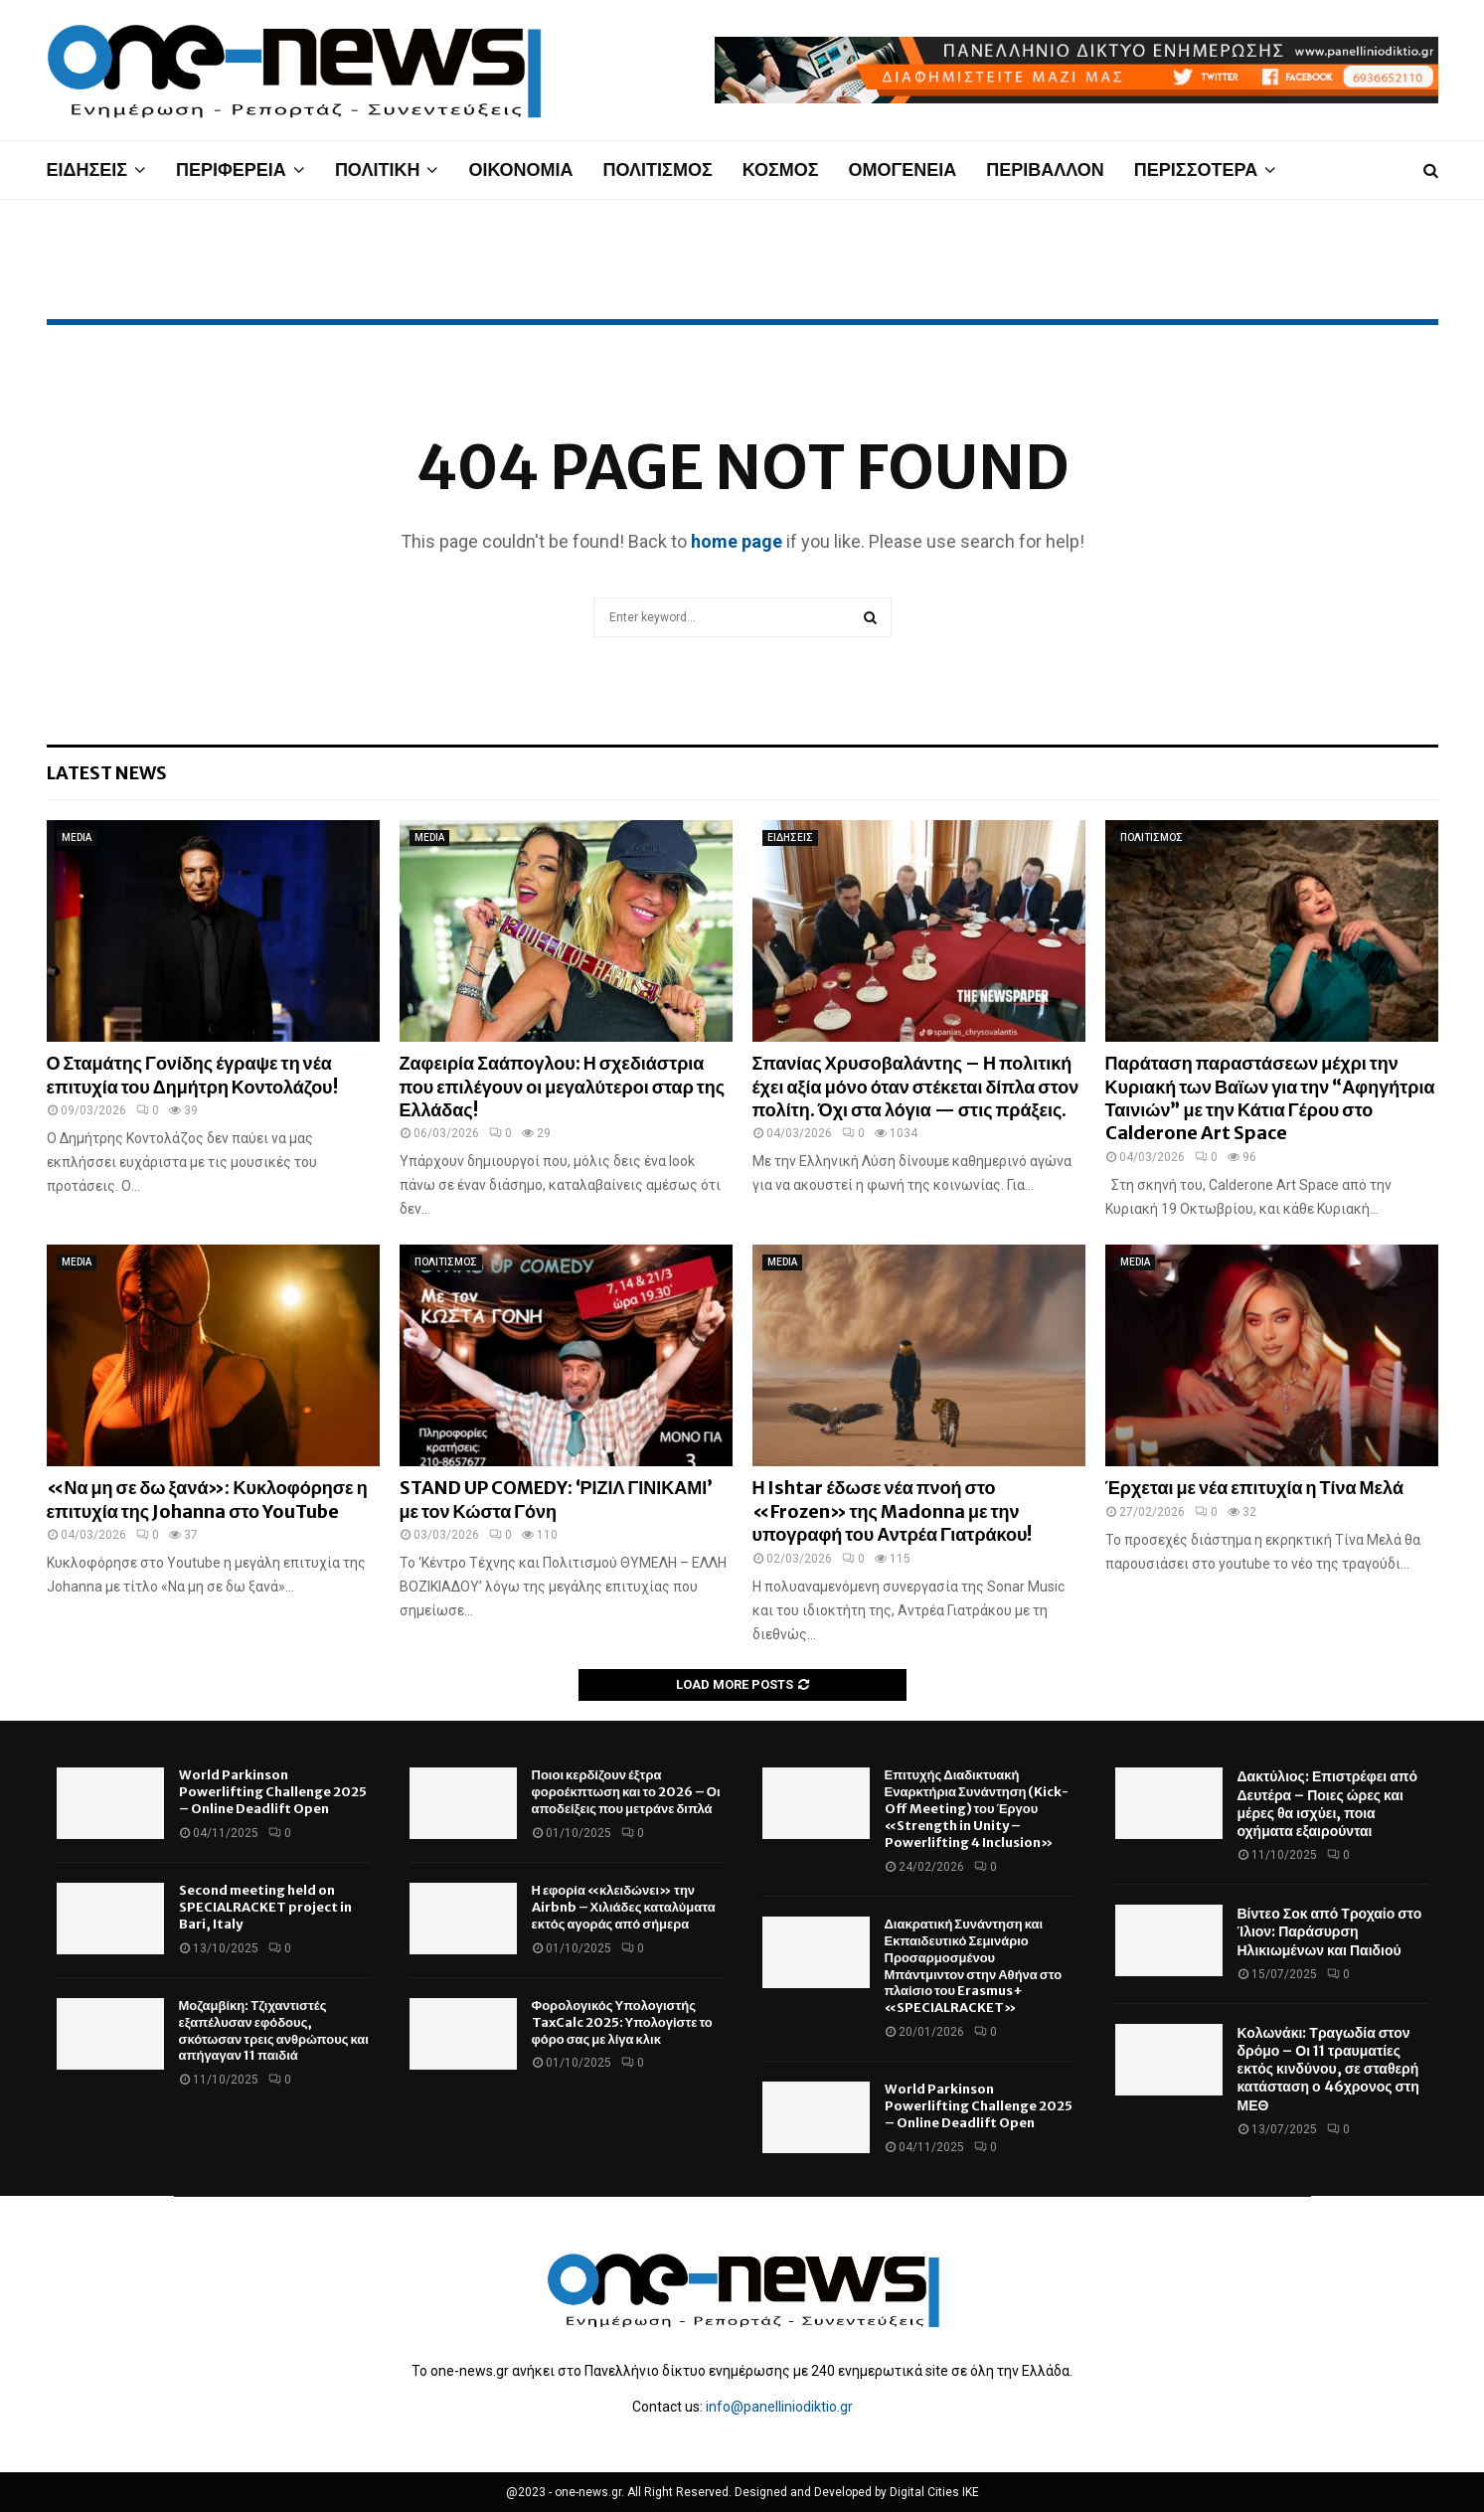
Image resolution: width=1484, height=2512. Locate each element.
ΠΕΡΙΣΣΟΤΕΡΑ (1195, 169)
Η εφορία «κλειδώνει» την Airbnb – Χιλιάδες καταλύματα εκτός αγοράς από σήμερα (624, 1907)
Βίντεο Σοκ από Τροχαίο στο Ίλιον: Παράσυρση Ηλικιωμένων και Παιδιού (1329, 1931)
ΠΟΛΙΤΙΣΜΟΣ (658, 169)
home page (736, 541)
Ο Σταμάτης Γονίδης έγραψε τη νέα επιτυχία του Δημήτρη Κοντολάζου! (192, 1074)
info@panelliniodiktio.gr (779, 2407)
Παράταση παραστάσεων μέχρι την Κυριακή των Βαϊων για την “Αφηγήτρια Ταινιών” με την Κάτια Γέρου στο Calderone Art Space (1270, 1098)
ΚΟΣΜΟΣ (780, 169)
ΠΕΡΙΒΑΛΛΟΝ (1045, 169)
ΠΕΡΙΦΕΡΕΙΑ (231, 169)
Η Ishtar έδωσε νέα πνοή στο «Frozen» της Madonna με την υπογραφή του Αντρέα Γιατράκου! (892, 1511)
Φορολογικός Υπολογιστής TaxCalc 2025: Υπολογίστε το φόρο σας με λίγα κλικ (622, 2022)
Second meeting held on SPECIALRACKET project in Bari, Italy (265, 1907)
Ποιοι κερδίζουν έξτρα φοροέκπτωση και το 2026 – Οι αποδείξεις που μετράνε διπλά (626, 1791)
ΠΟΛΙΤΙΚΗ (377, 169)
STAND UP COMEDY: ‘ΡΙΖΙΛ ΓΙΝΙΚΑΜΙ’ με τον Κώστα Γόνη (557, 1499)
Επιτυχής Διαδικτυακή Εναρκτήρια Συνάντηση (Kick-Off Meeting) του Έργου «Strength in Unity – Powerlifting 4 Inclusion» (977, 1808)
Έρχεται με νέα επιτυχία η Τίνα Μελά (1254, 1487)
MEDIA (76, 837)
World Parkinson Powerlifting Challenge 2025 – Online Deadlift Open (273, 1791)
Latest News (107, 772)
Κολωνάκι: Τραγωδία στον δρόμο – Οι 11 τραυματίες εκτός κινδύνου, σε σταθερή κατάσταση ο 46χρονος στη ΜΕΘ (1328, 2069)
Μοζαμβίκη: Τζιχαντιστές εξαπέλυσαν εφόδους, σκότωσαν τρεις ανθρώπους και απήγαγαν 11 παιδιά (274, 2031)
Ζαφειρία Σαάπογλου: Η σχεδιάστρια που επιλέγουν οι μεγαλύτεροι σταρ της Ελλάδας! (563, 1086)
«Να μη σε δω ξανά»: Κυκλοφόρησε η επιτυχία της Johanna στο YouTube (207, 1499)
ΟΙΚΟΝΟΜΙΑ (520, 169)
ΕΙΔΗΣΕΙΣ (87, 169)
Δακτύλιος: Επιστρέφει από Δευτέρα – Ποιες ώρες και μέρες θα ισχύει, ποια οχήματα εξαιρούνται (1327, 1803)
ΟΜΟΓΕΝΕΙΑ (902, 169)
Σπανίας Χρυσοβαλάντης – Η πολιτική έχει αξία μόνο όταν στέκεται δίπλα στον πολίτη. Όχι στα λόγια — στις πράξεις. (915, 1086)
